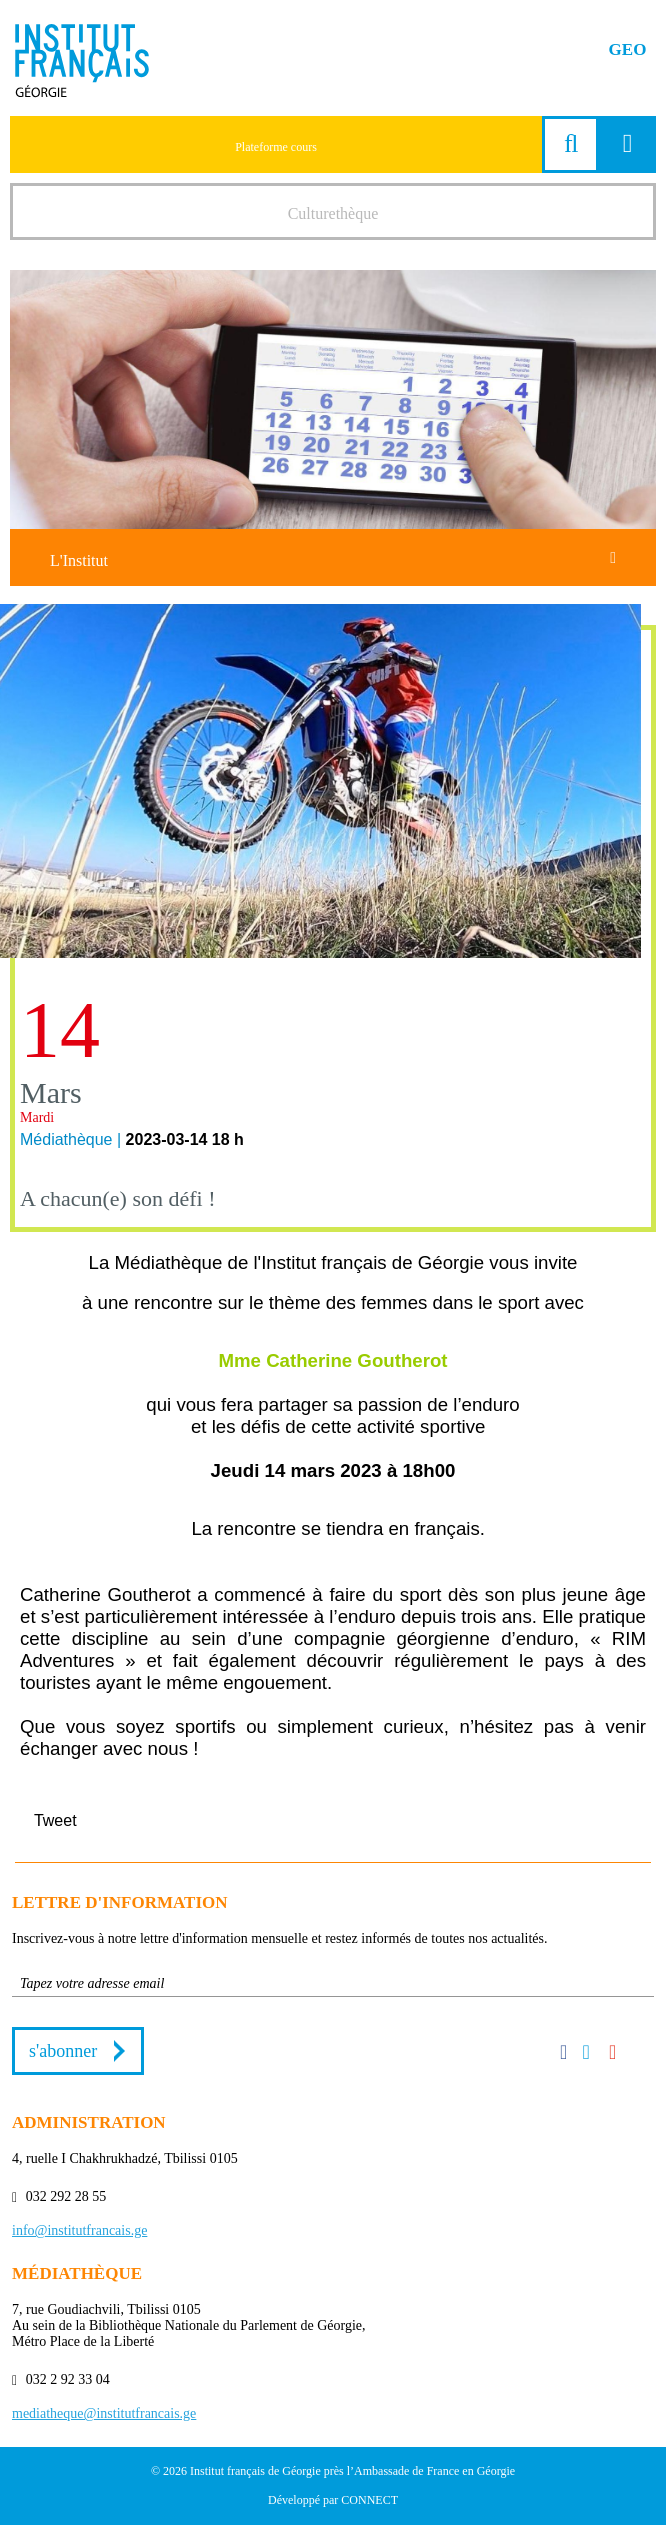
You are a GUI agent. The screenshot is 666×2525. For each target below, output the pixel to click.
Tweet (55, 1820)
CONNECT (369, 2500)
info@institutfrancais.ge (79, 2230)
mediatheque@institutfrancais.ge (104, 2413)
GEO (628, 49)
